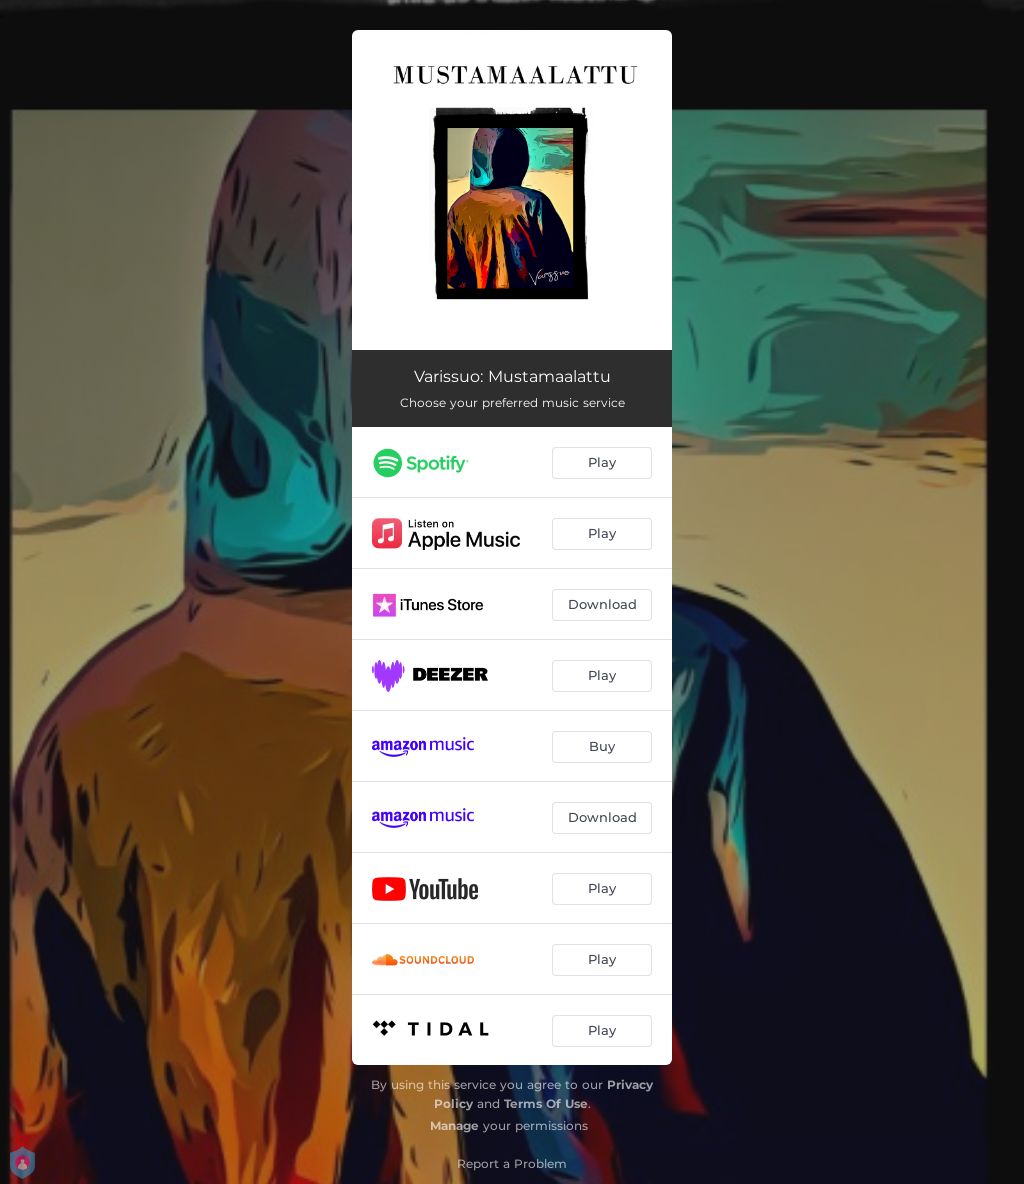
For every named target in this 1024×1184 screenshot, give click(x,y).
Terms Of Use (546, 1103)
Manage (454, 1125)
